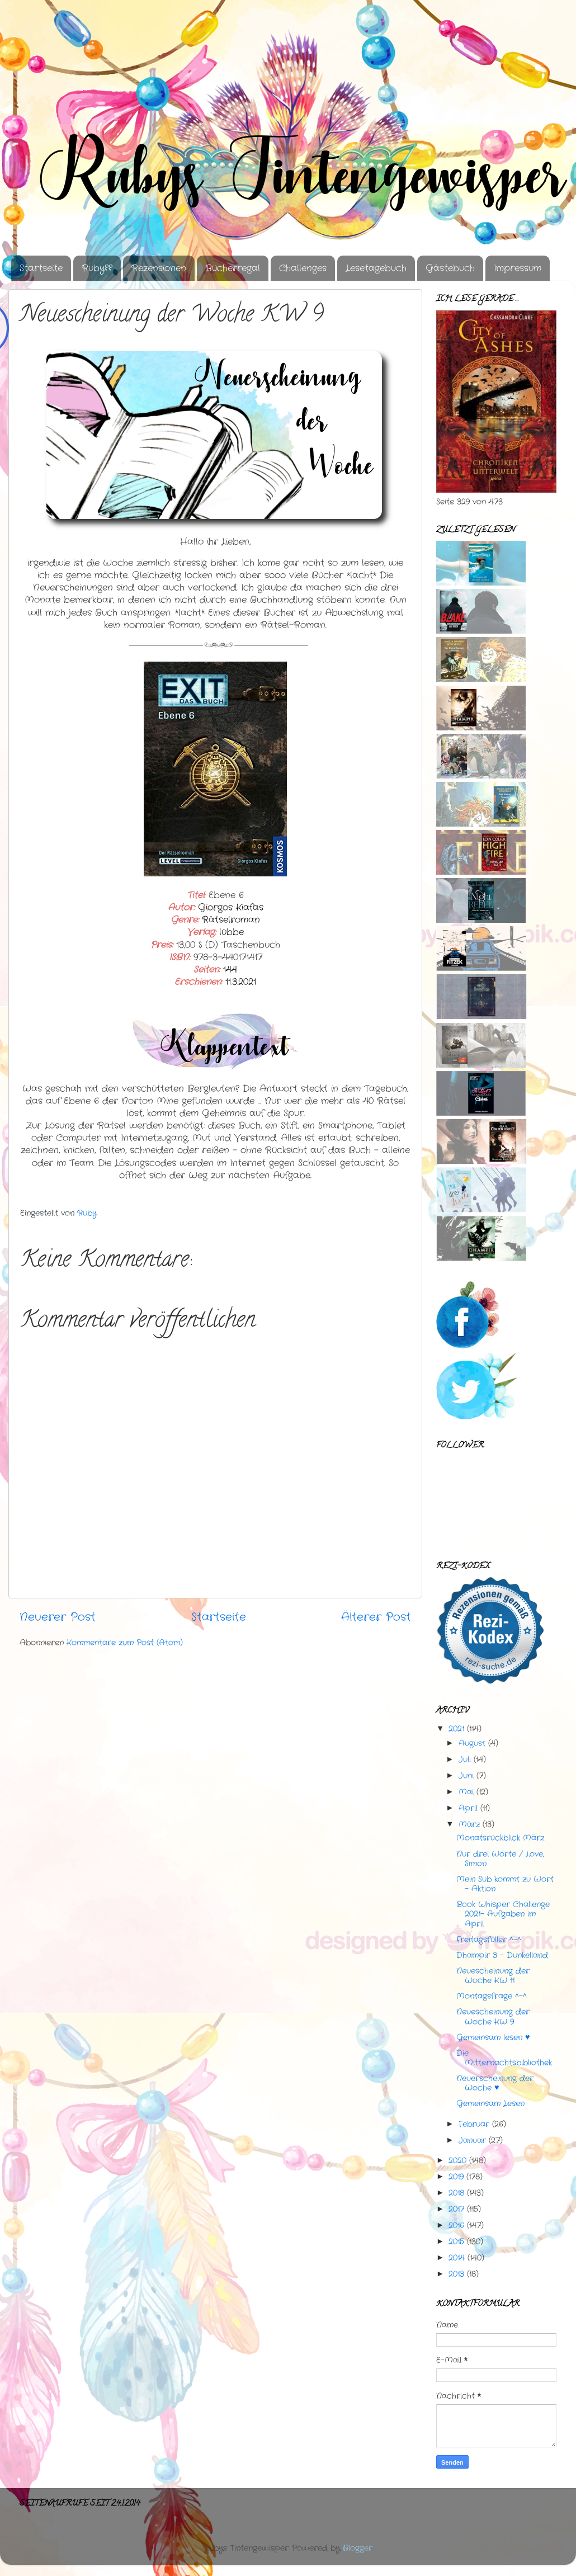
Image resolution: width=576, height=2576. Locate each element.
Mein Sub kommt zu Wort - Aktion (505, 1884)
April (468, 1808)
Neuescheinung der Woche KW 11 (493, 1975)
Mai (466, 1791)
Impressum (517, 268)
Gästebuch (450, 268)
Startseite (41, 268)
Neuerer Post (58, 1617)
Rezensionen (158, 268)
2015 (456, 2241)
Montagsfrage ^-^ (491, 1996)
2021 (456, 1728)
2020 (457, 2160)
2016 (456, 2225)
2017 (456, 2209)
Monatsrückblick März (500, 1837)
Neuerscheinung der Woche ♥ (494, 2083)
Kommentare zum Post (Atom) (125, 1642)
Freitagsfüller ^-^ (488, 1939)
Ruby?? (97, 268)
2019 (456, 2176)
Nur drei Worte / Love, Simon (500, 1858)
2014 (456, 2257)
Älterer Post (376, 1617)
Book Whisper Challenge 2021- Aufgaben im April (503, 1914)
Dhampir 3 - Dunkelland (502, 1955)
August (472, 1743)
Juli (465, 1759)
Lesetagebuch (376, 268)
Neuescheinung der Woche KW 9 (493, 2016)
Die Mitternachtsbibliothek (504, 2057)
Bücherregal (232, 268)
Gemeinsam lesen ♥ (493, 2037)
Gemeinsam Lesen (490, 2103)
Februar (474, 2124)
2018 (456, 2192)
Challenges (303, 268)
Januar (472, 2140)
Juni (466, 1775)
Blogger (357, 2548)
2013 (456, 2274)
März (469, 1824)
